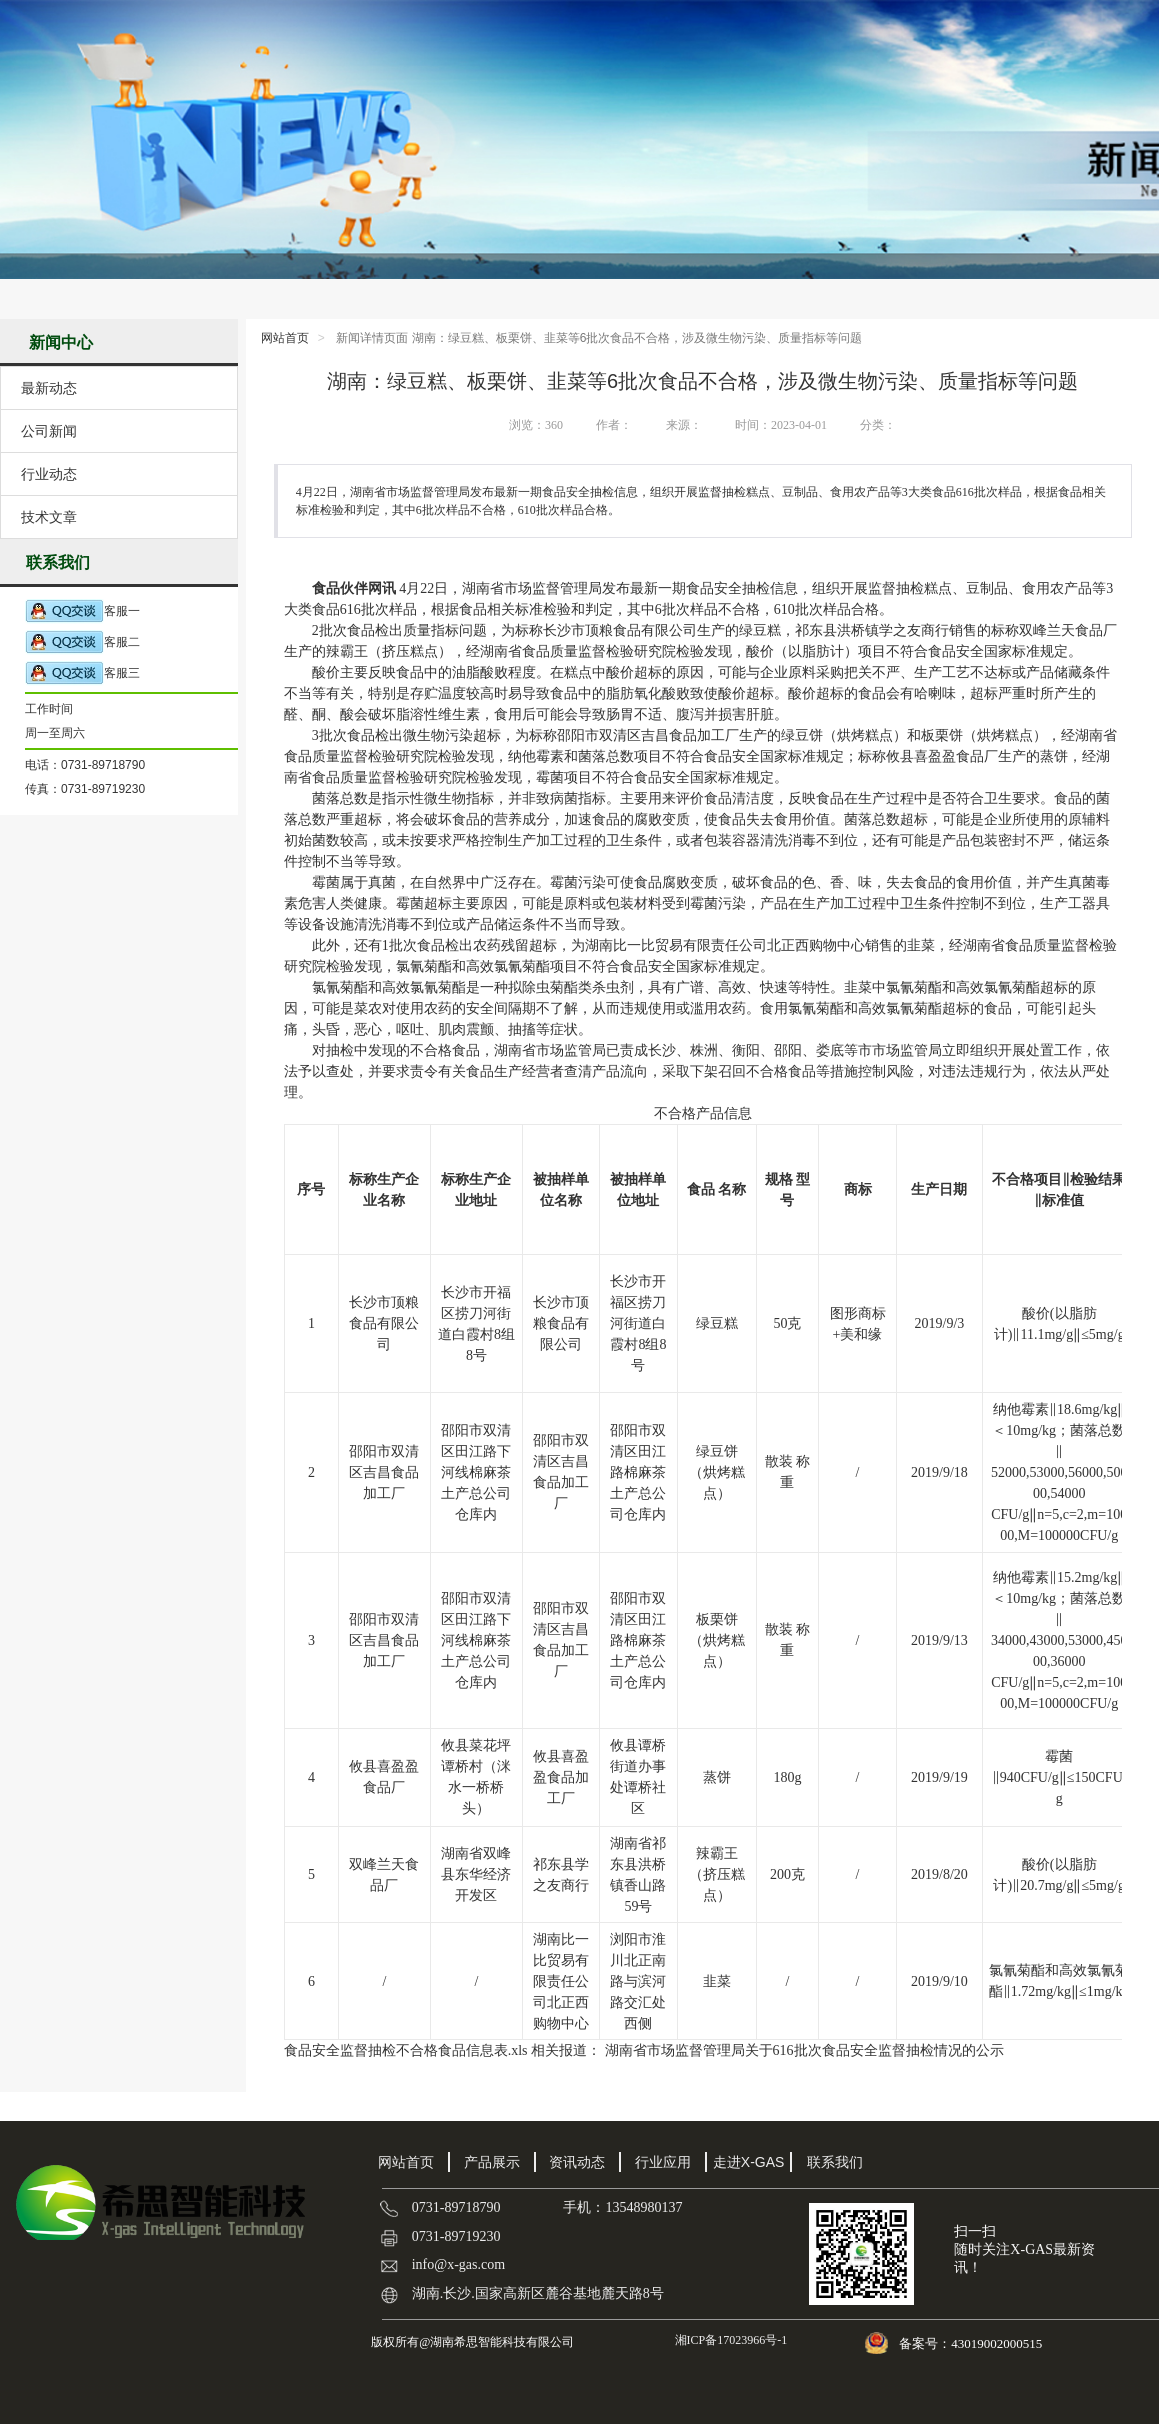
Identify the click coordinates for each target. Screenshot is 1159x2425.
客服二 (82, 642)
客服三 (82, 673)
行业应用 (663, 2162)
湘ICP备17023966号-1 (730, 2340)
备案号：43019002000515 (972, 2343)
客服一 (82, 611)
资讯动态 (577, 2162)
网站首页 (285, 338)
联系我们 (835, 2162)
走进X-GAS (749, 2162)
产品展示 (492, 2162)
